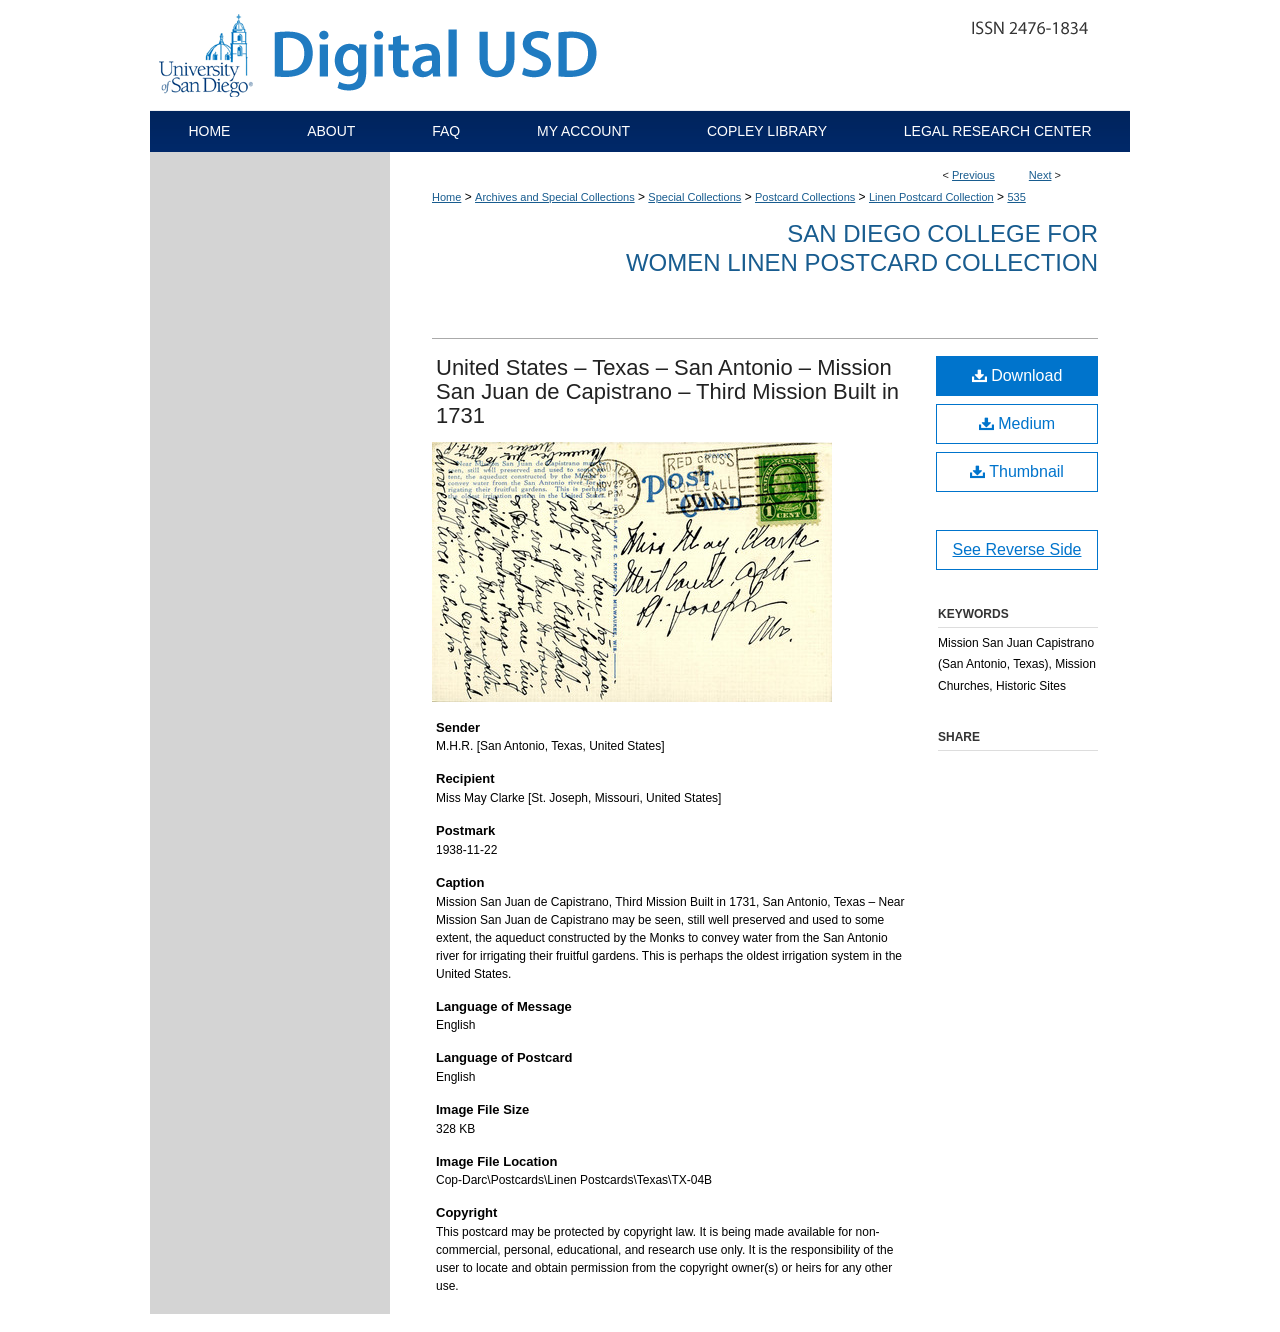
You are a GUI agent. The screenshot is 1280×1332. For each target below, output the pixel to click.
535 (1016, 197)
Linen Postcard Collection (931, 197)
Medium (1017, 423)
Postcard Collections (805, 197)
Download (1017, 375)
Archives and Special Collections (555, 197)
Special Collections (694, 197)
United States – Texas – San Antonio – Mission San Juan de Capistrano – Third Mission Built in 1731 (667, 391)
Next (1040, 175)
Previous (973, 175)
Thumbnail (1017, 471)
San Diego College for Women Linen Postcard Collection (862, 248)
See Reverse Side (1017, 549)
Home (446, 197)
